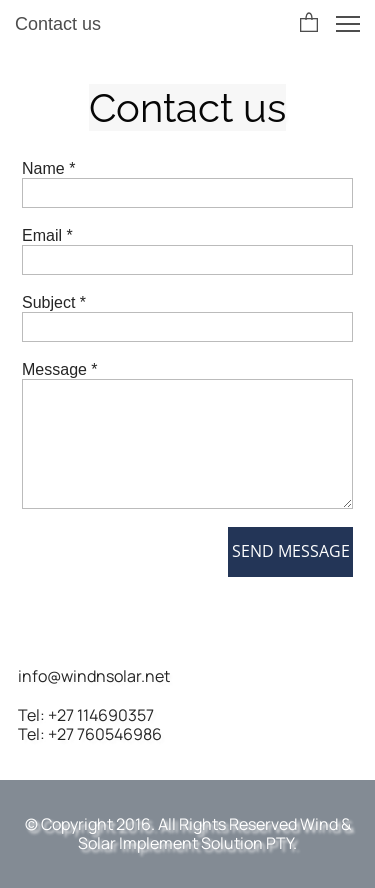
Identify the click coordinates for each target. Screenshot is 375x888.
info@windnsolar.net (94, 676)
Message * (60, 369)
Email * (47, 235)
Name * (48, 168)
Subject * (54, 302)
